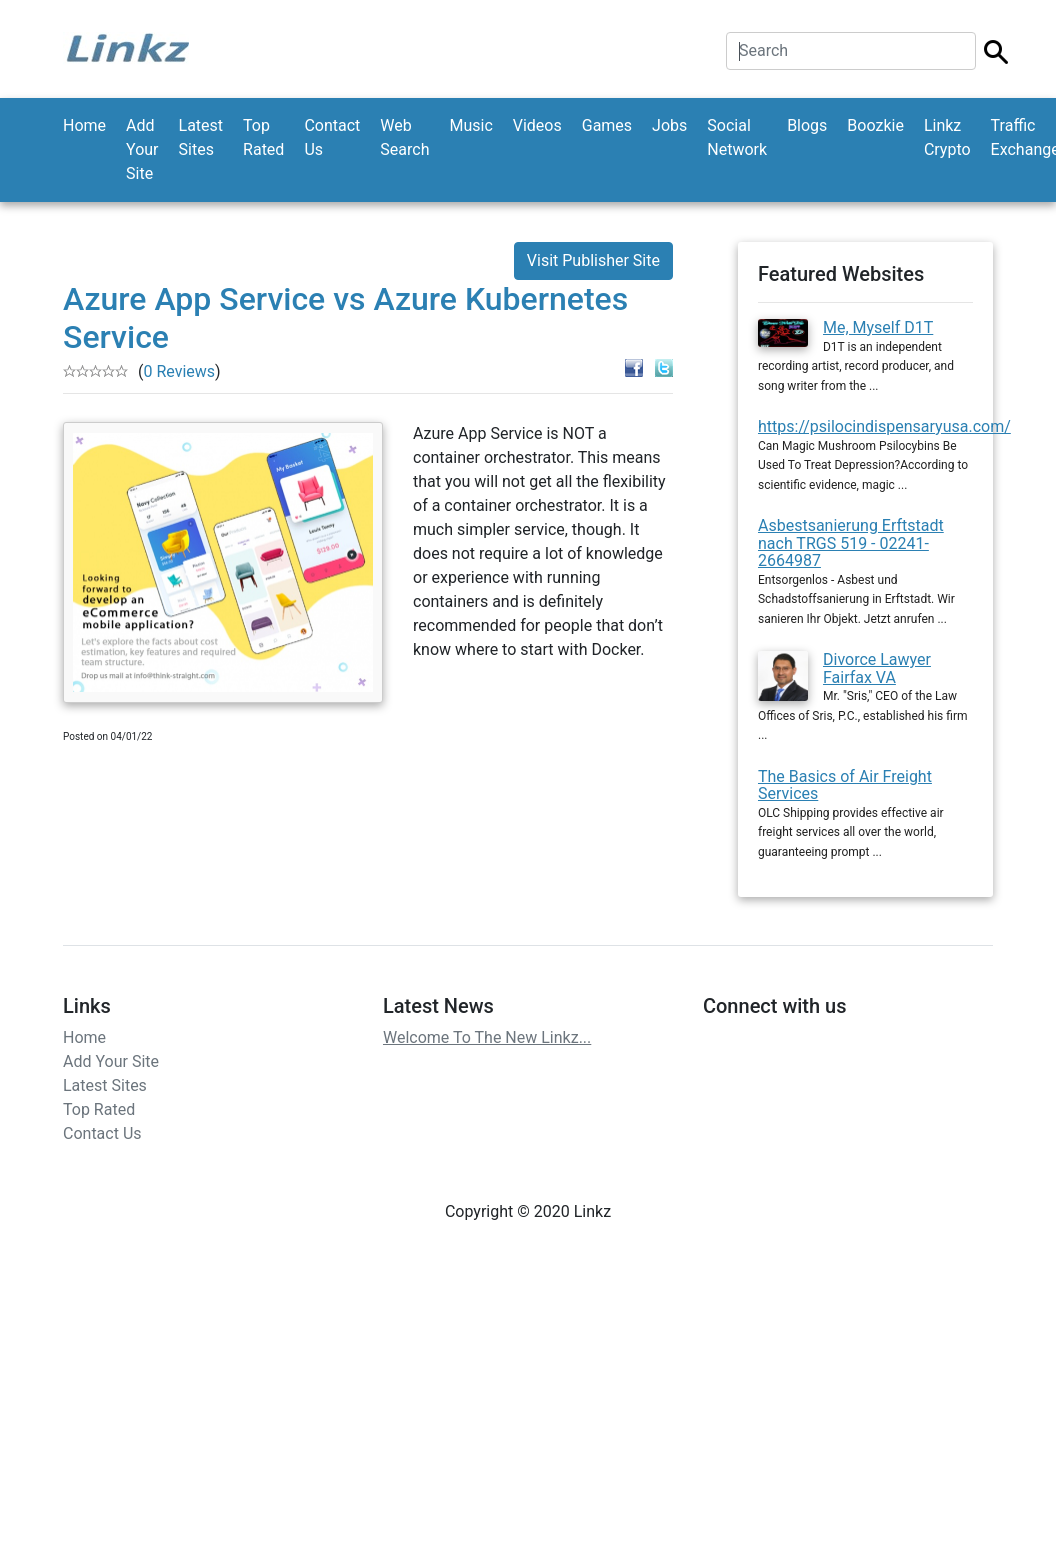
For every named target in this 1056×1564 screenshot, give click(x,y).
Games (607, 125)
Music (470, 125)
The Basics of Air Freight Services (845, 785)
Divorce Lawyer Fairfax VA (877, 668)
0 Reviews (179, 371)
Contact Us (332, 137)
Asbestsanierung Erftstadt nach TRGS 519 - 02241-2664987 (851, 543)
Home (84, 125)
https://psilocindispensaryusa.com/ (884, 426)
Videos (537, 125)
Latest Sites (201, 137)
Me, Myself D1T (878, 327)
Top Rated (263, 137)
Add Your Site (142, 149)
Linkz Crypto (947, 137)
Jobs (669, 125)
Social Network (737, 137)
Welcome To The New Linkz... (487, 1037)
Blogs (807, 125)
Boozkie (875, 125)
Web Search (404, 137)
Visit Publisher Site (593, 260)
